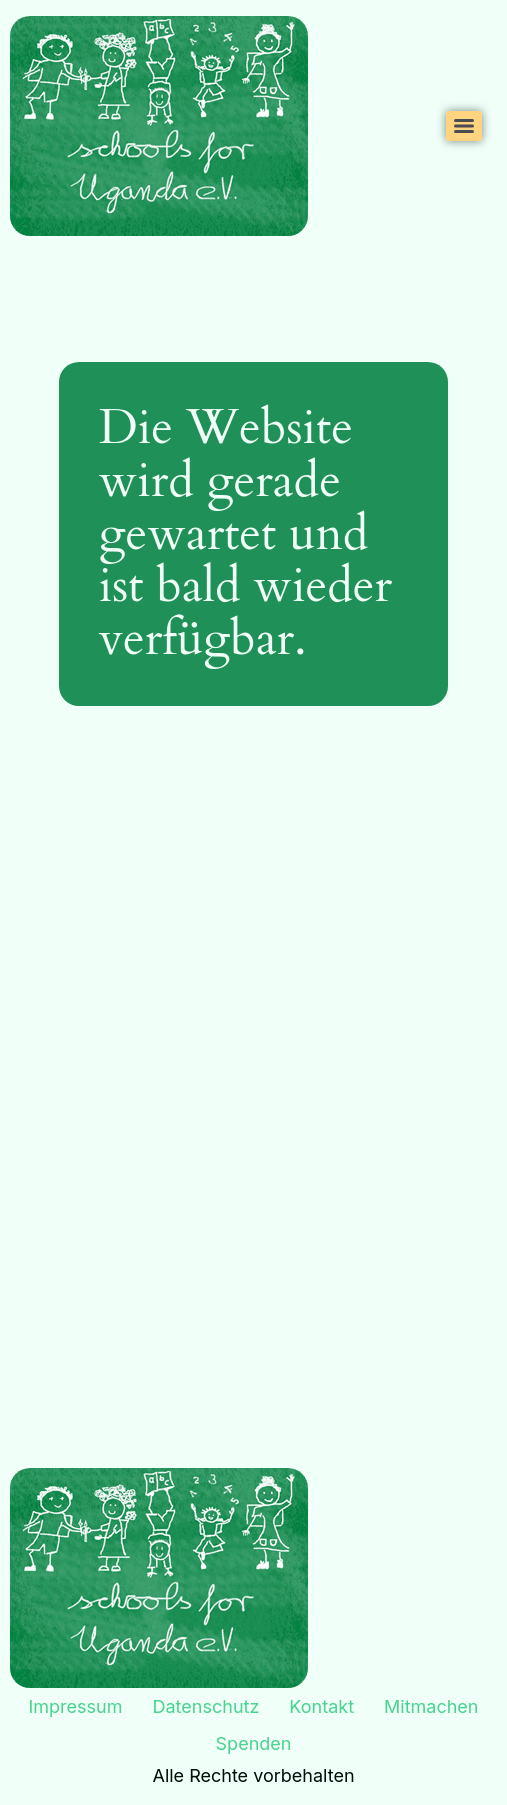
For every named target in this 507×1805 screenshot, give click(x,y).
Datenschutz (206, 1706)
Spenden (254, 1743)
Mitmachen (431, 1706)
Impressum (76, 1706)
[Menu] (464, 126)
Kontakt (321, 1706)
